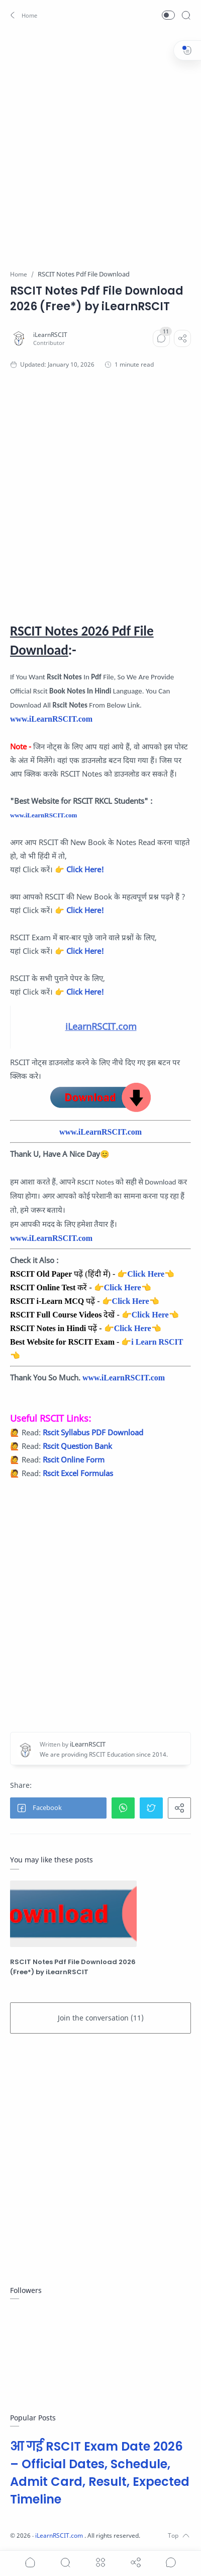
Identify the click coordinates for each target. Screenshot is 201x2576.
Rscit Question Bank (77, 1446)
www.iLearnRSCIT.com (51, 719)
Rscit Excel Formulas (78, 1473)
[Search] (186, 15)
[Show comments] (170, 2562)
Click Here (145, 1274)
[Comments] (161, 338)
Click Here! (85, 869)
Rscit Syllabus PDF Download (93, 1432)
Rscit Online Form (74, 1459)
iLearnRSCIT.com (59, 2535)
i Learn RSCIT (157, 1342)
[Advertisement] (100, 143)
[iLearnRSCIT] (50, 334)
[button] (24, 15)
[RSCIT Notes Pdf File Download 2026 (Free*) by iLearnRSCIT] (73, 1914)
